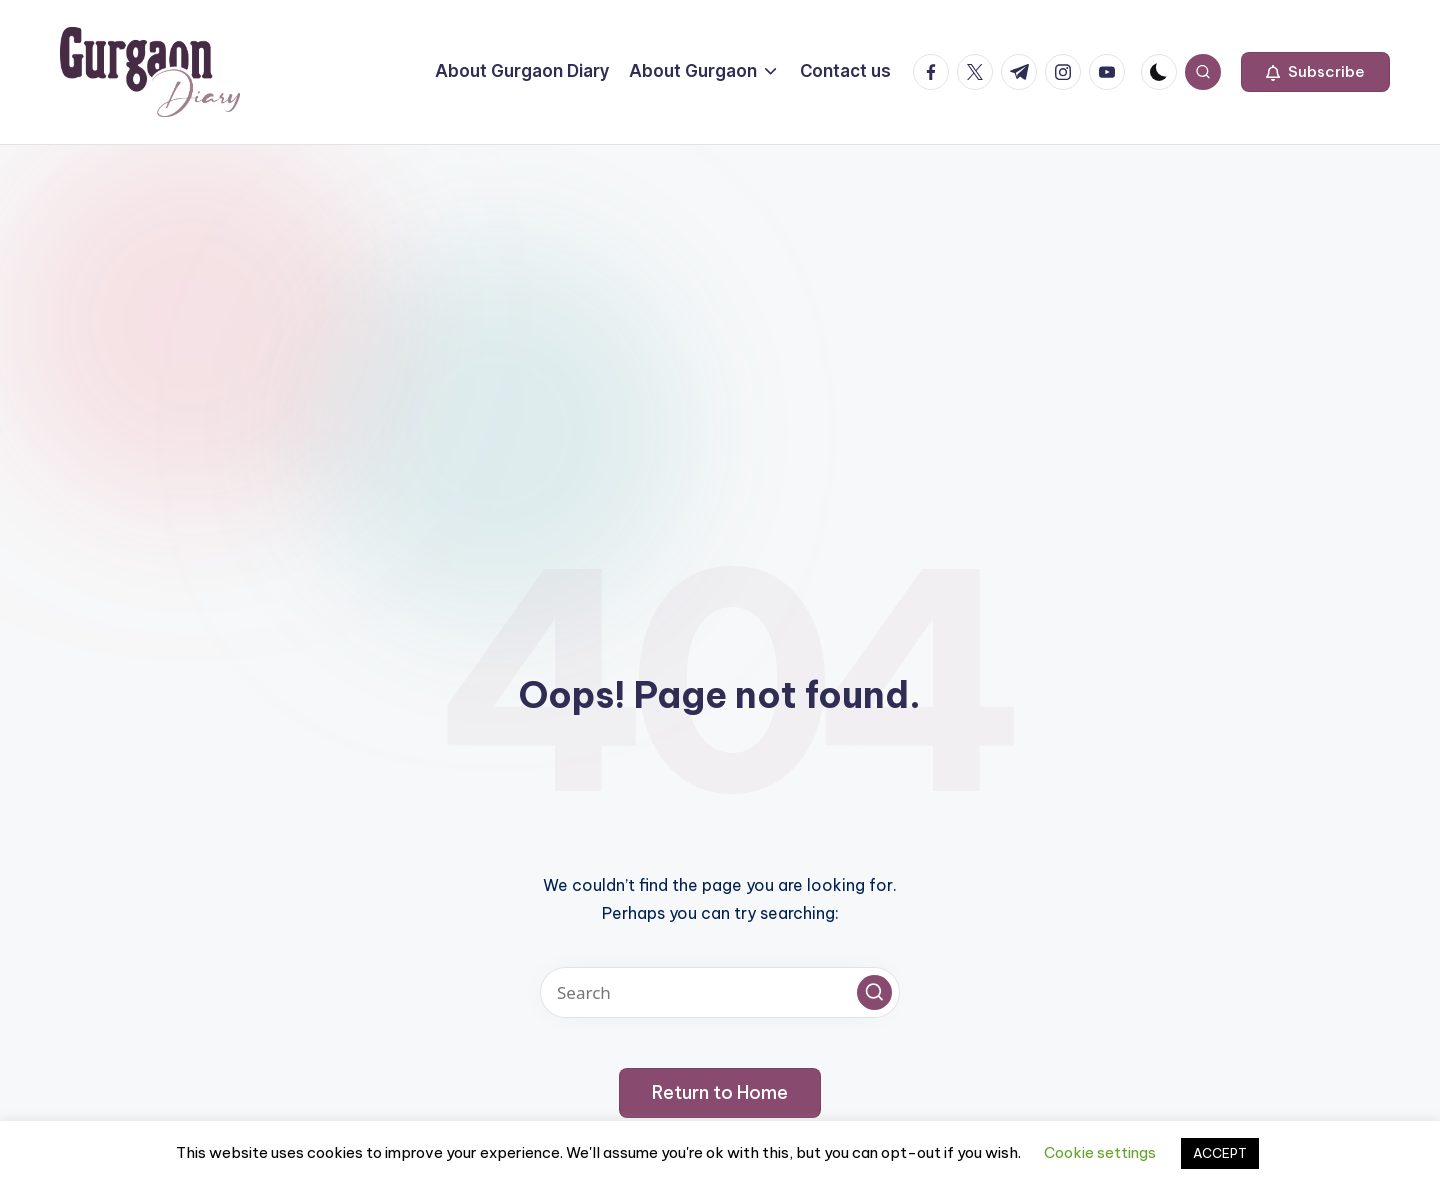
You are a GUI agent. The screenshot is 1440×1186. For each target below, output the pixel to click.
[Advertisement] (720, 295)
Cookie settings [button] (1100, 1152)
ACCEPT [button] (1220, 1153)
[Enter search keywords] (720, 992)
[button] (1315, 72)
